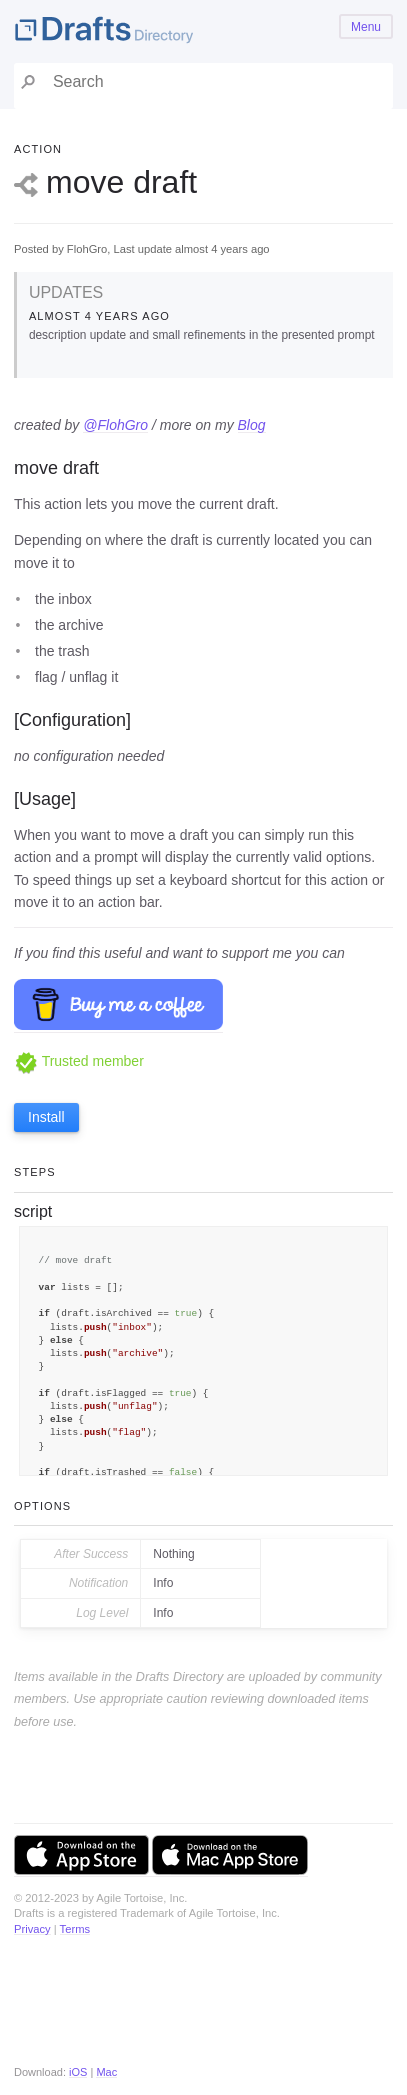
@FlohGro (115, 425)
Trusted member (79, 1061)
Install (46, 1117)
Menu (366, 27)
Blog (252, 425)
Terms (75, 1929)
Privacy (32, 1929)
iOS (78, 2072)
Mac (106, 2072)
